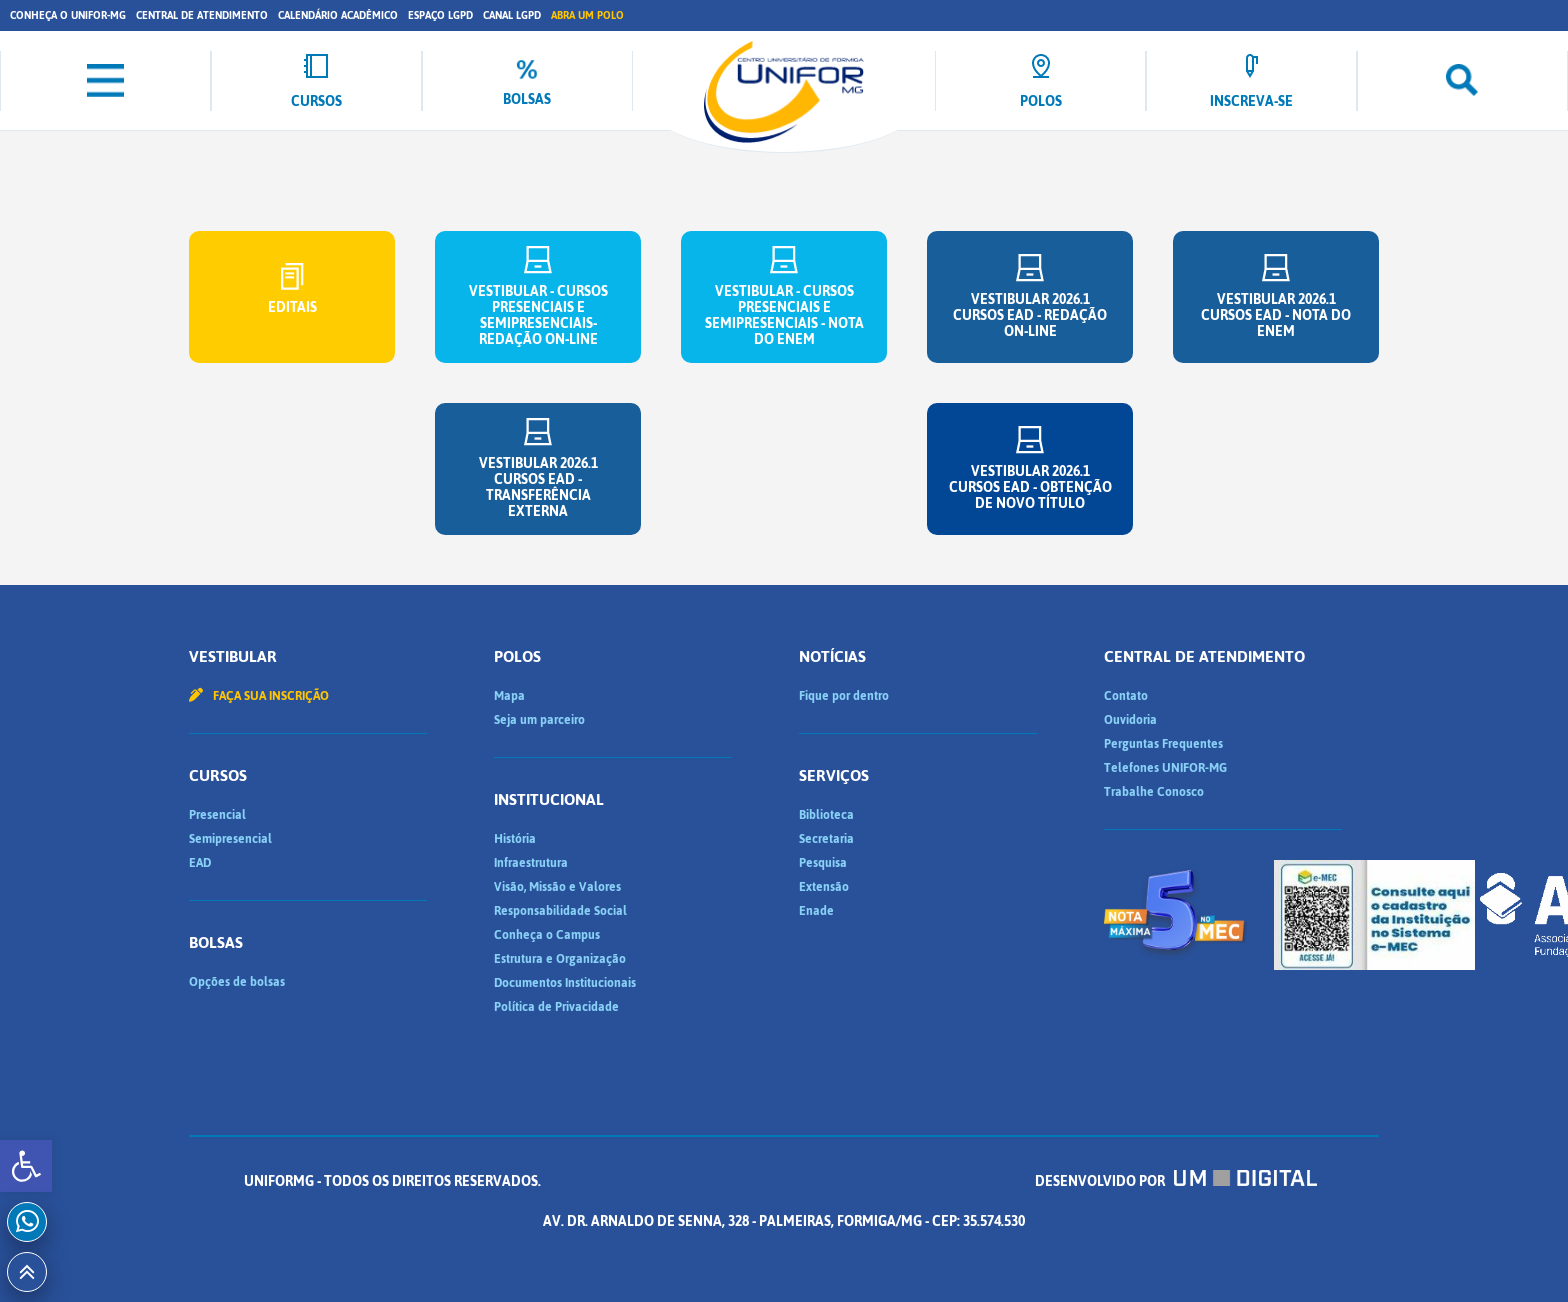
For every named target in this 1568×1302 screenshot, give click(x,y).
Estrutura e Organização (560, 959)
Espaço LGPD (440, 15)
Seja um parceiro (539, 720)
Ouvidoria (1130, 720)
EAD (200, 863)
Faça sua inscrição (259, 696)
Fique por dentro (844, 696)
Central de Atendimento (202, 15)
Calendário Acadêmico (338, 15)
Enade (816, 911)
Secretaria (826, 839)
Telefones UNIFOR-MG (1165, 768)
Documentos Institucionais (565, 983)
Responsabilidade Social (560, 911)
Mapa (509, 696)
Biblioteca (826, 815)
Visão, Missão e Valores (557, 887)
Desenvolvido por (1176, 1181)
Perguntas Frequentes (1163, 744)
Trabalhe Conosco (1154, 792)
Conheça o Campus (547, 935)
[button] (26, 1166)
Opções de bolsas (237, 982)
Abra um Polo (587, 15)
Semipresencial (230, 839)
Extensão (824, 887)
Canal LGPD (512, 15)
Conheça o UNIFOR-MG (68, 15)
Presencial (217, 815)
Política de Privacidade (556, 1007)
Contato (1126, 696)
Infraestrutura (531, 863)
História (515, 839)
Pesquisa (823, 863)
